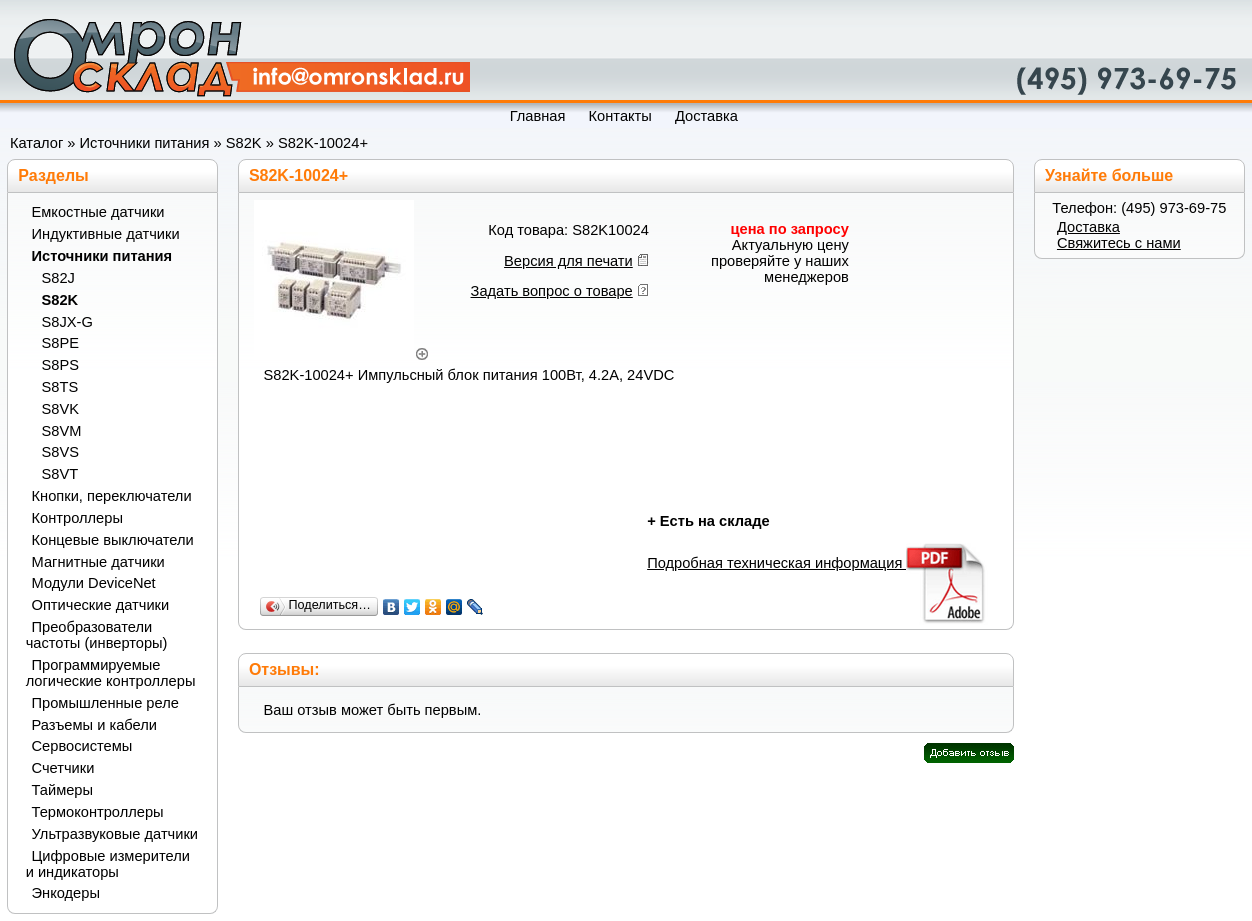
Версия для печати (568, 261)
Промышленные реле (105, 703)
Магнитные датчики (98, 562)
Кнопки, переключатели (112, 496)
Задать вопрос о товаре (552, 291)
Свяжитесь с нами (1119, 243)
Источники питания (145, 143)
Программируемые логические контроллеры (111, 673)
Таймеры (63, 790)
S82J (58, 278)
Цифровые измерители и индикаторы (108, 864)
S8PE (60, 343)
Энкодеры (66, 893)
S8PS (60, 365)
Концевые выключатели (113, 540)
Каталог (36, 143)
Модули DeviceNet (94, 583)
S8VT (60, 474)
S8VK (60, 409)
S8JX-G (67, 322)
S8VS (60, 452)
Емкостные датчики (98, 212)
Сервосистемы (82, 746)
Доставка (1088, 227)
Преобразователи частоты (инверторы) (97, 635)
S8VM (62, 431)
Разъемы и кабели (94, 725)
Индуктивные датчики (106, 234)
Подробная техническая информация (817, 563)
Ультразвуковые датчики (115, 834)
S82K (244, 143)
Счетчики (63, 768)
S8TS (60, 387)
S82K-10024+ (323, 143)
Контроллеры (77, 518)
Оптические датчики (101, 605)
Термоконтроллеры (98, 812)
